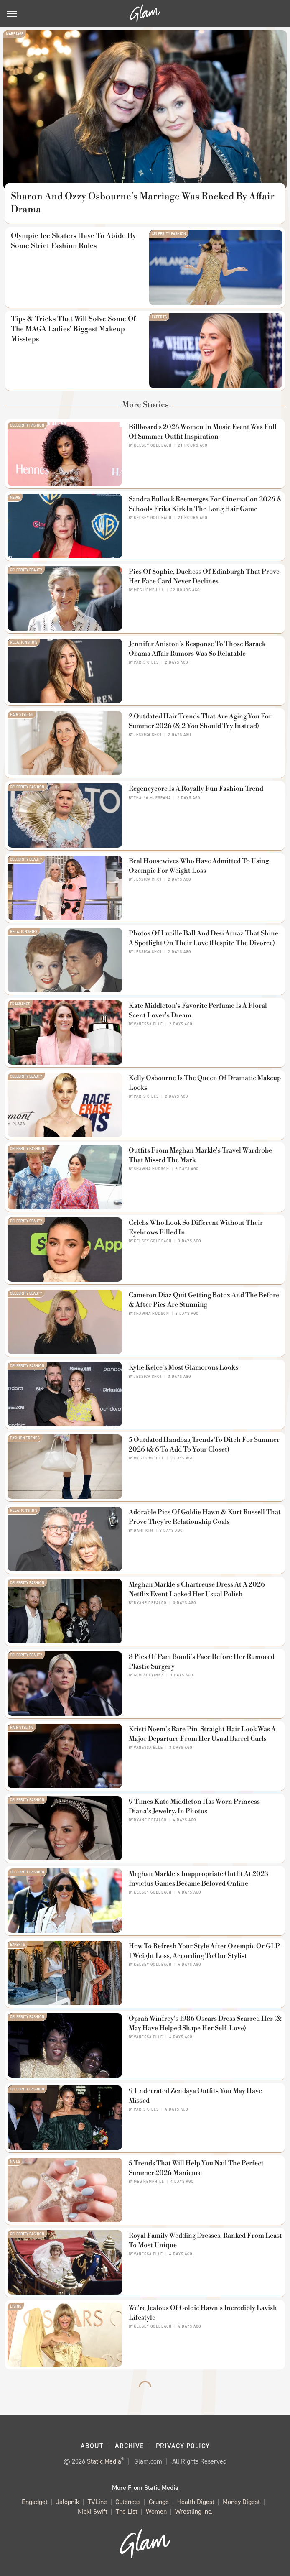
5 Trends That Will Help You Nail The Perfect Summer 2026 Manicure (196, 2168)
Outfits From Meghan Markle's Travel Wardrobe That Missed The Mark (200, 1155)
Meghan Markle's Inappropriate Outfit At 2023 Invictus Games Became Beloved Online (198, 1878)
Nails (15, 2161)
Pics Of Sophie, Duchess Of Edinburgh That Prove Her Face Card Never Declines (204, 576)
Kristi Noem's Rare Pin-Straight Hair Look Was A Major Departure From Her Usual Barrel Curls (202, 1734)
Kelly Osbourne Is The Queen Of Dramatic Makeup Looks (205, 1082)
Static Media (104, 2461)
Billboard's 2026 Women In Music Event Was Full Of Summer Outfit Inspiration (203, 431)
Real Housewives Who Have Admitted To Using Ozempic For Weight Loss (199, 865)
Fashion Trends (25, 1438)
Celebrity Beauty (26, 569)
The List (126, 2511)
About (92, 2445)
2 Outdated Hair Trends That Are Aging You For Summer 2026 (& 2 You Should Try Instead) (200, 721)
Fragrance (20, 1004)
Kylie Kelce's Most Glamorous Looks (183, 1367)
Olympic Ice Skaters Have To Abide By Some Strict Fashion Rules (73, 240)
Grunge (159, 2502)
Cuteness (127, 2502)
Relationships (23, 642)
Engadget (35, 2502)
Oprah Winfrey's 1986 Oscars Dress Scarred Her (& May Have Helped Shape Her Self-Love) (205, 2023)
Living (15, 2306)
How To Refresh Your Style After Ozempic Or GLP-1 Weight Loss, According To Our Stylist (205, 1951)
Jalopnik (67, 2502)
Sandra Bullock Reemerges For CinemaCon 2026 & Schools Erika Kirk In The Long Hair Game (205, 504)
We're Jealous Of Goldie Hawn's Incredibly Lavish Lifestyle (203, 2312)
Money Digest (241, 2502)
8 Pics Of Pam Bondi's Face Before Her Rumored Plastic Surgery (202, 1661)
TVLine (97, 2502)
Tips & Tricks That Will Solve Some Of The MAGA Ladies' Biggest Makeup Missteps (73, 329)
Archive (129, 2445)
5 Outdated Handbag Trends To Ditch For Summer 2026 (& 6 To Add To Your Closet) (204, 1444)
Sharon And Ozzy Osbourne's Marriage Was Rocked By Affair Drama (143, 203)
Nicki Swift (92, 2511)
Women (156, 2511)
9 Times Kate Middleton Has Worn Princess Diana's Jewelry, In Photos (194, 1806)
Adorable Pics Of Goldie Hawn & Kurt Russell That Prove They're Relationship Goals (205, 1517)
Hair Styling (21, 714)
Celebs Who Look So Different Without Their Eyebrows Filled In (196, 1227)
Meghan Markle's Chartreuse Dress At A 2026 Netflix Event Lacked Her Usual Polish (197, 1589)
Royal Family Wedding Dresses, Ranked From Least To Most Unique (205, 2240)
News (15, 497)
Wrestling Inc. (194, 2511)
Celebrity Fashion (169, 233)
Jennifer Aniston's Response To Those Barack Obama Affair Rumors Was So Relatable (197, 648)
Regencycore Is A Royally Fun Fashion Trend (196, 789)
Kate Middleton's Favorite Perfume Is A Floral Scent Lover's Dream (198, 1010)
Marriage (14, 33)
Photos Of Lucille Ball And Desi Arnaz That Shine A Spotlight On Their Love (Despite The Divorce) (203, 938)
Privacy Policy (183, 2445)
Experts (159, 316)
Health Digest (195, 2502)
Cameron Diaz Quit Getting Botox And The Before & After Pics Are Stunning (204, 1299)
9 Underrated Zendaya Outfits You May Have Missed (195, 2095)
